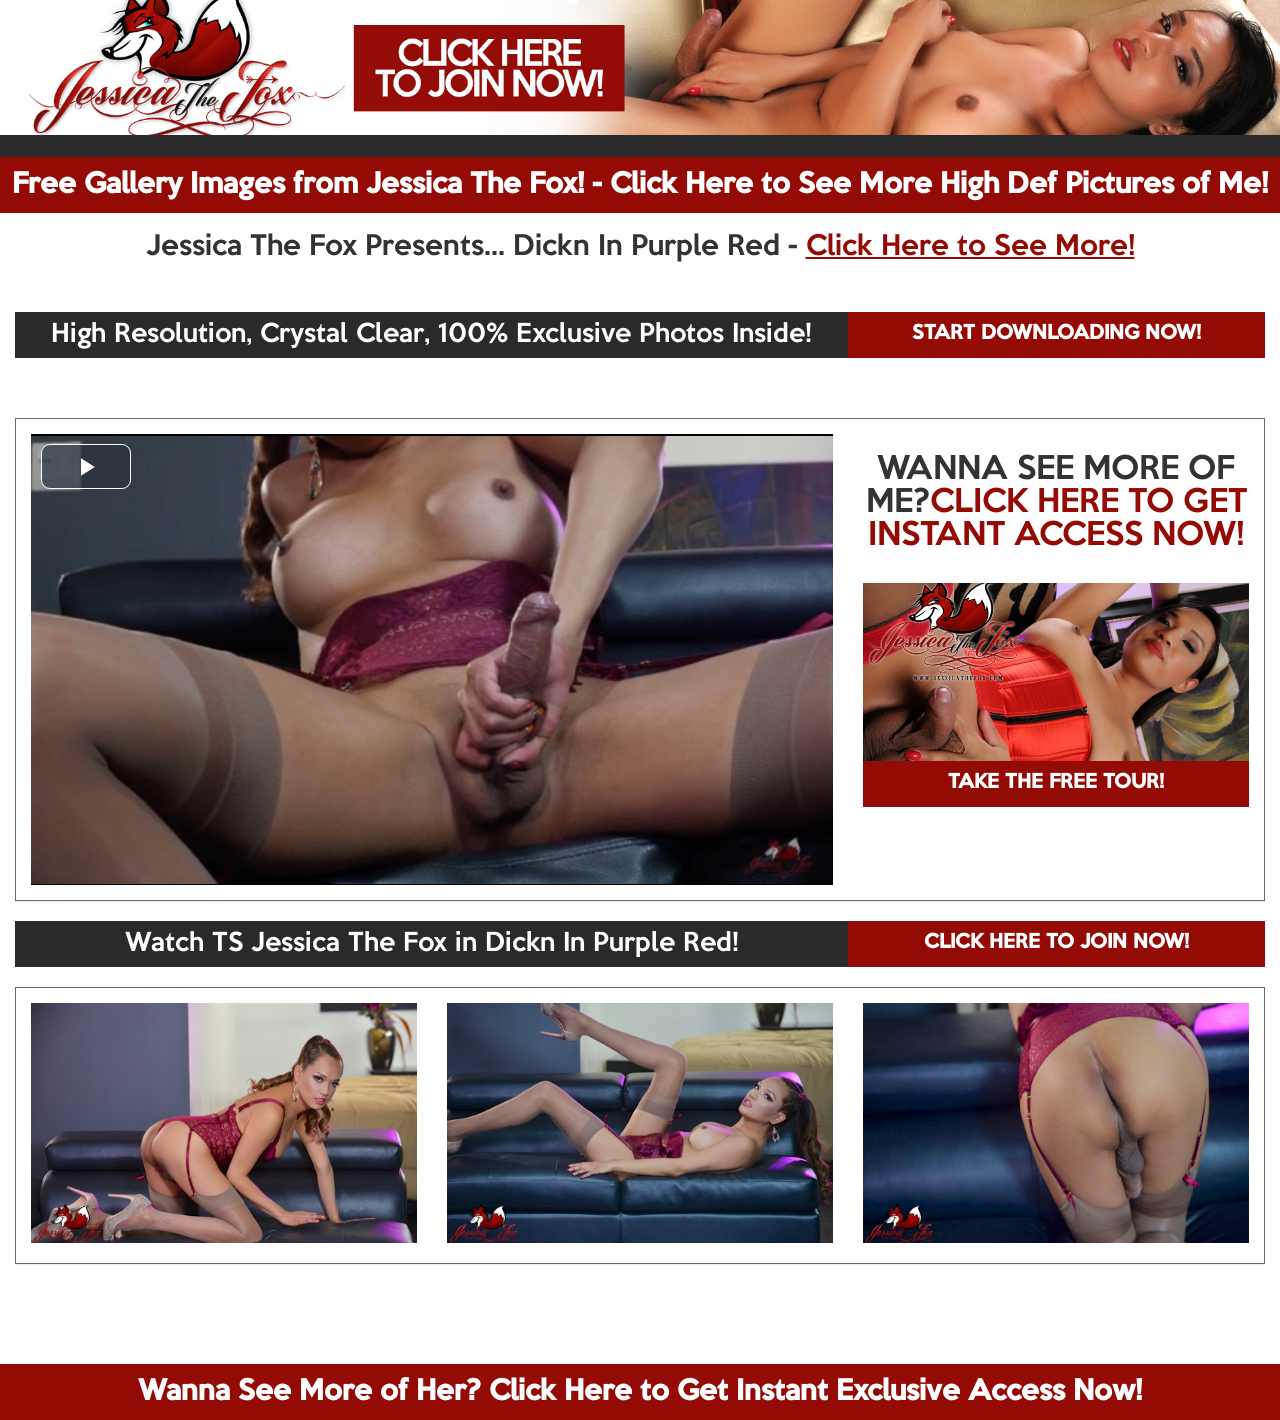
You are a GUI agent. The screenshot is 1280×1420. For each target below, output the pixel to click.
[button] (86, 466)
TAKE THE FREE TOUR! (1056, 783)
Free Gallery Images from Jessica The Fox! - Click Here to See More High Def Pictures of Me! (640, 185)
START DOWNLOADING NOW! (1056, 334)
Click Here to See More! (970, 247)
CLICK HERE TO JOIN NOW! (1056, 943)
